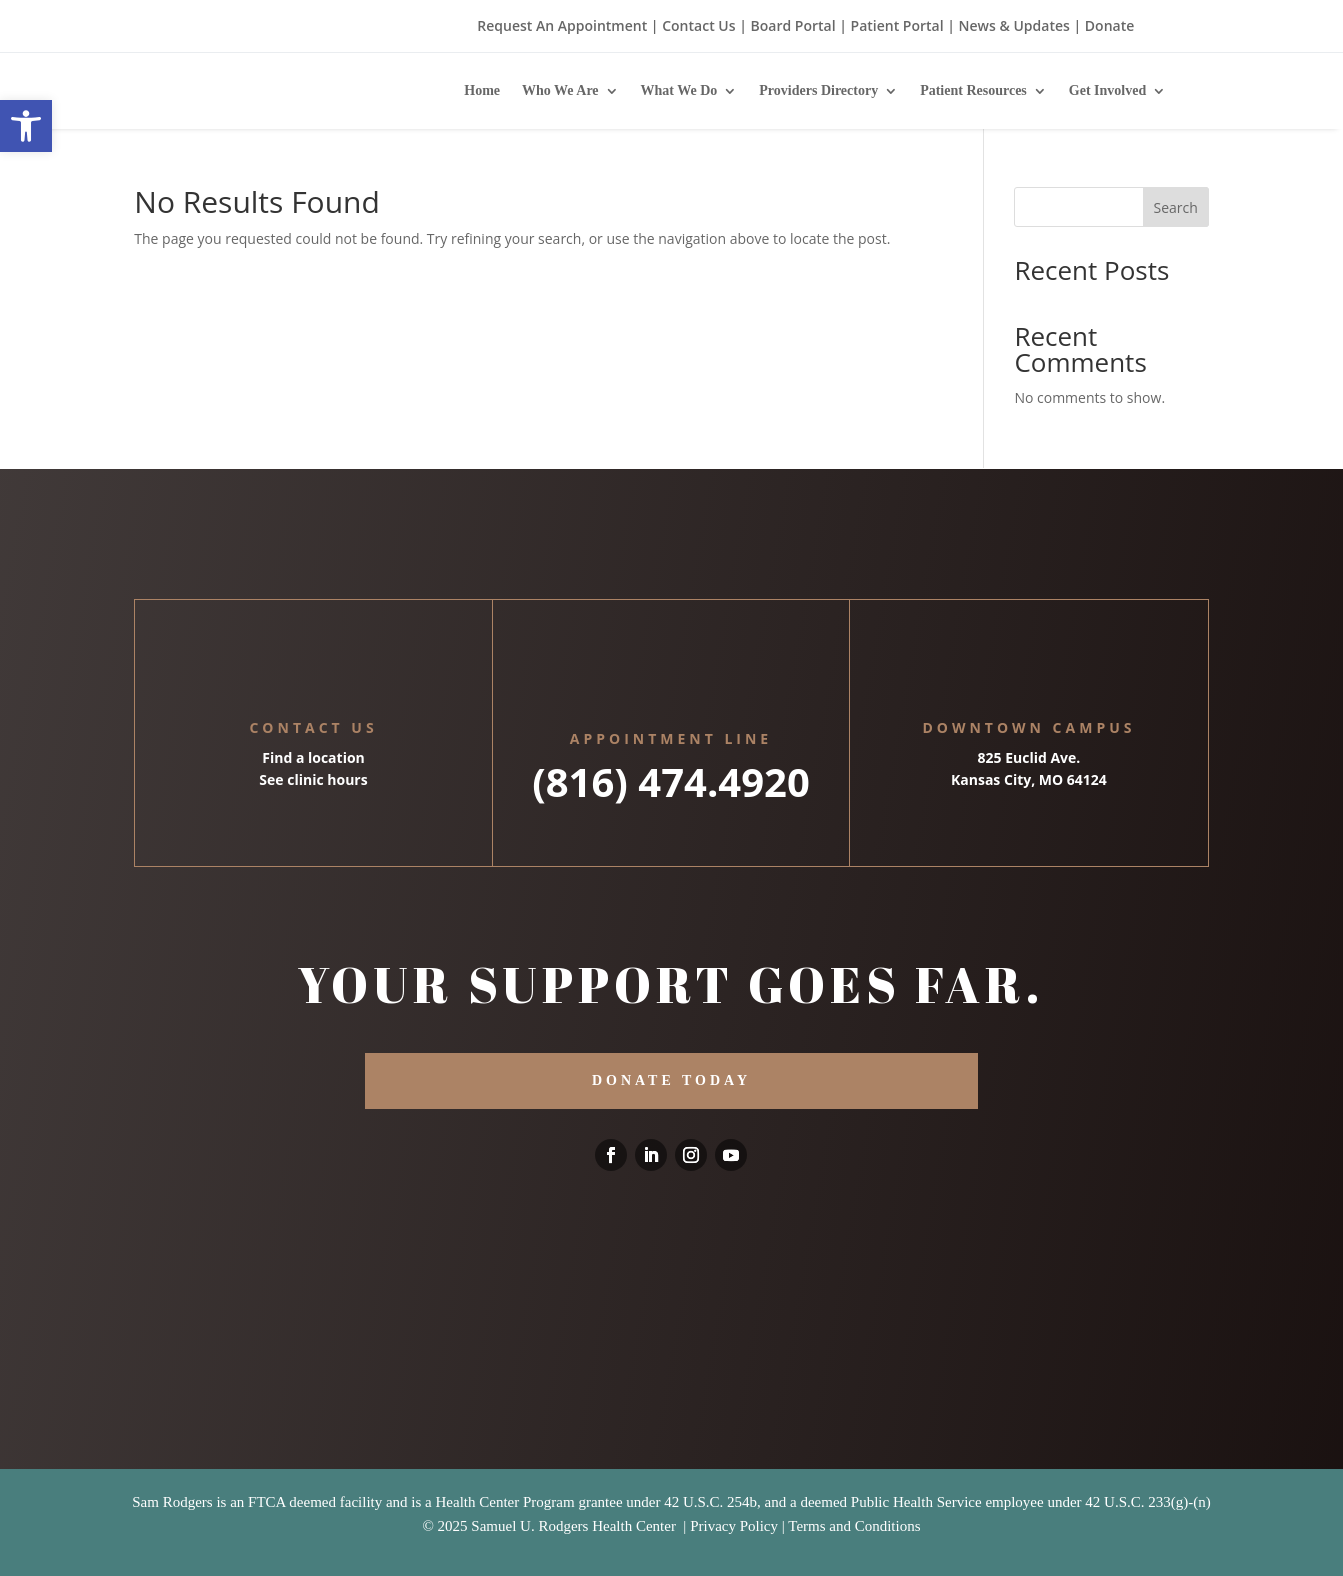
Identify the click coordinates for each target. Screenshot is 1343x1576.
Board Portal (791, 25)
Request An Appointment (562, 25)
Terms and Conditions (854, 1526)
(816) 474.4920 (671, 781)
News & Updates (1014, 25)
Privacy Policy (734, 1526)
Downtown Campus (1028, 727)
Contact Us (698, 25)
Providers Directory (818, 90)
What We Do (679, 90)
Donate (1109, 25)
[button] (26, 126)
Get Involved (1107, 90)
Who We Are (560, 90)
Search (1176, 207)
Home (482, 90)
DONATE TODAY (671, 1080)
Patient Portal (897, 25)
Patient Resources (973, 90)
